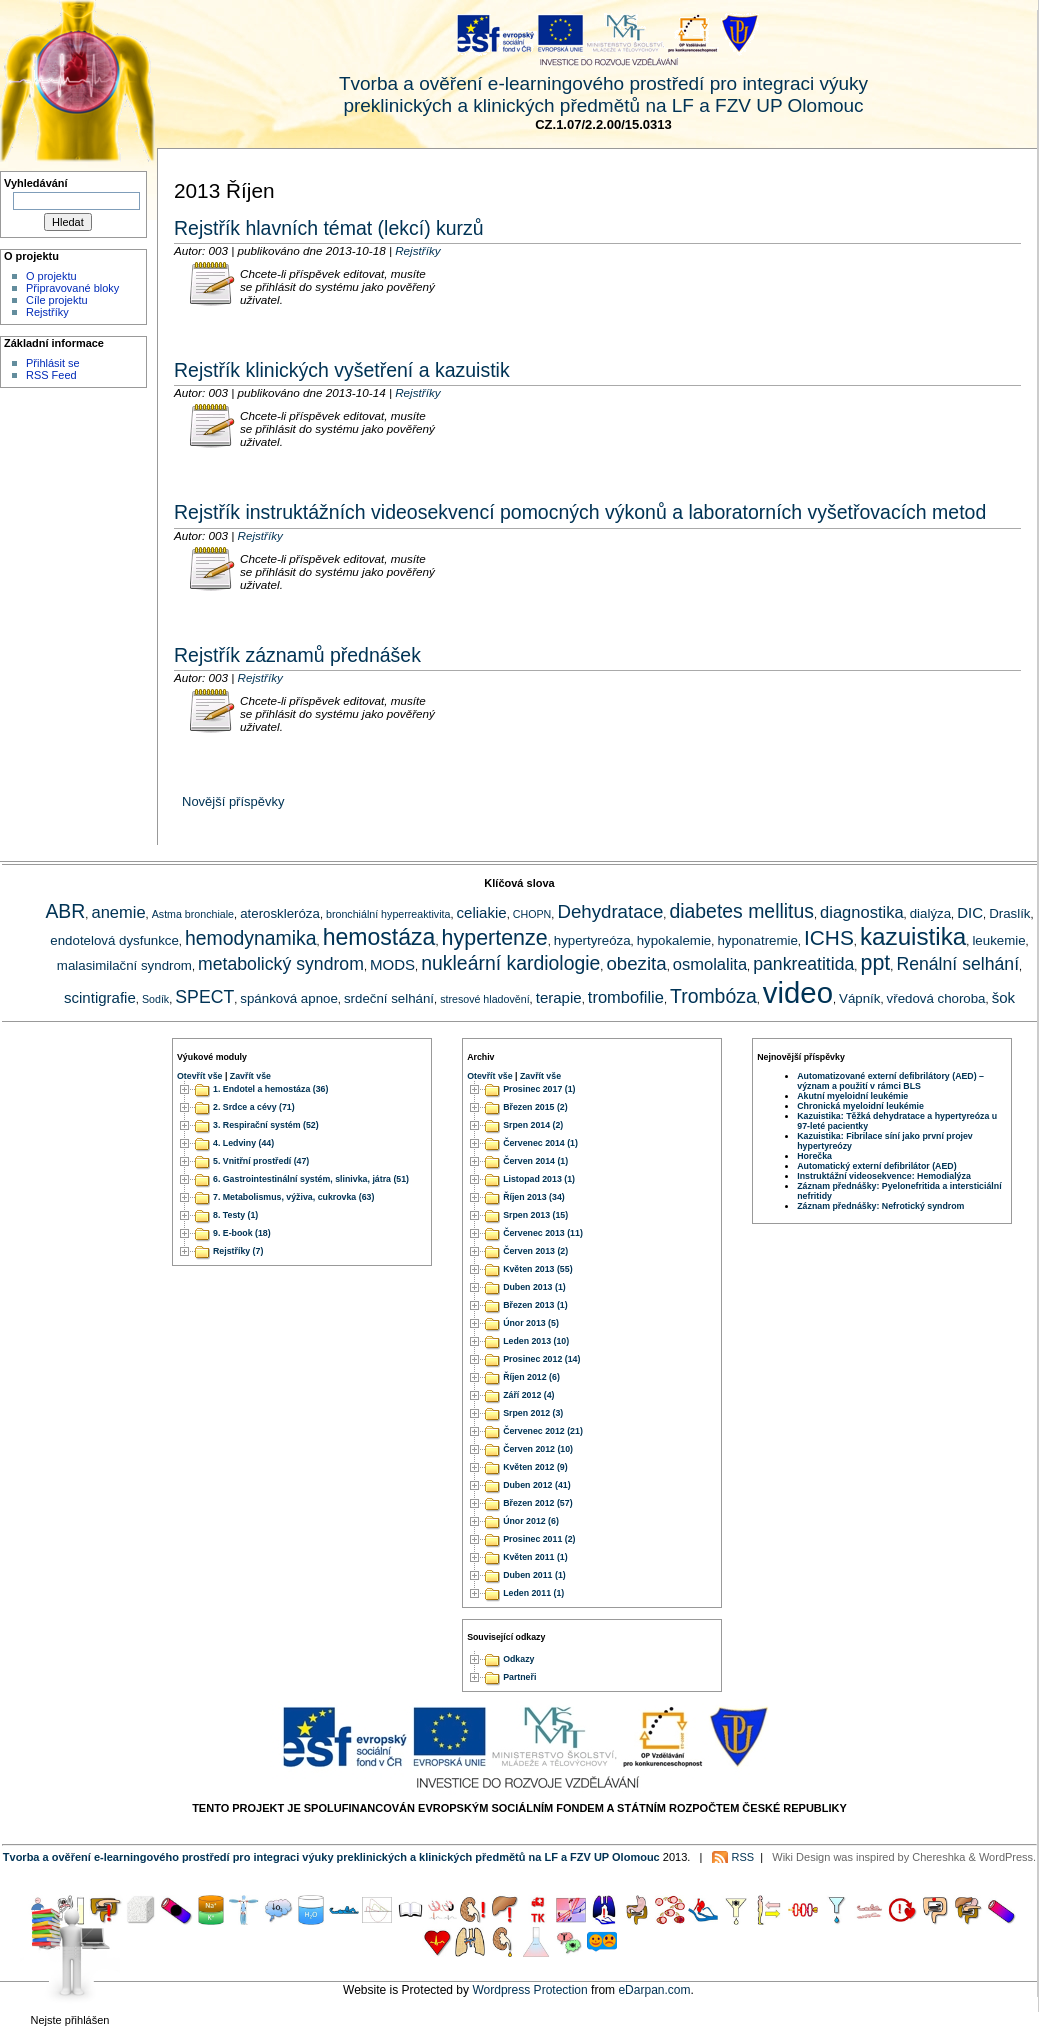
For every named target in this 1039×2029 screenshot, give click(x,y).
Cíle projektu (57, 300)
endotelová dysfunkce (114, 940)
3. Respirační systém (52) (266, 1125)
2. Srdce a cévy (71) (254, 1107)
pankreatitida (803, 964)
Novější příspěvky (233, 801)
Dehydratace (610, 911)
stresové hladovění (484, 999)
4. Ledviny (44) (243, 1143)
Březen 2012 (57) (537, 1503)
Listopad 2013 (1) (539, 1179)
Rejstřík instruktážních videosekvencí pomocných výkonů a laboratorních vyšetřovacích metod (580, 512)
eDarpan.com (654, 1990)
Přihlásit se (53, 363)
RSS (743, 1857)
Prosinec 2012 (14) (541, 1359)
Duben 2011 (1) (534, 1575)
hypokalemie (674, 940)
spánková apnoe (288, 998)
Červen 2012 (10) (538, 1449)
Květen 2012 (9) (535, 1467)
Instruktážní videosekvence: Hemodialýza (884, 1176)
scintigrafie (100, 997)
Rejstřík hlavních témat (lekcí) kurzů (329, 228)
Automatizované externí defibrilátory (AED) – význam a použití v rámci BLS (890, 1081)
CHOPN (532, 914)
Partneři (519, 1678)
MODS (392, 964)
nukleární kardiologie (510, 963)
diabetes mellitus (741, 911)
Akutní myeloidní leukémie (852, 1096)
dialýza (930, 913)
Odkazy (518, 1660)
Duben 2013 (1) (534, 1287)
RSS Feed (51, 375)
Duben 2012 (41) (536, 1485)
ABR (65, 911)
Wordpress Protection (529, 1990)
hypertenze (495, 938)
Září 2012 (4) (528, 1395)
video (798, 992)
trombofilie (626, 997)
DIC (970, 912)
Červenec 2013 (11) (543, 1233)
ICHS (829, 937)
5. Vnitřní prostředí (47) (261, 1161)
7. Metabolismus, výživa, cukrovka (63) (293, 1197)
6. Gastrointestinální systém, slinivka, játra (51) (311, 1179)
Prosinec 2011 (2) (539, 1539)
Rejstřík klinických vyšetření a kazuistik (342, 370)
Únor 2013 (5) (531, 1323)
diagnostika (861, 912)
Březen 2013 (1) (535, 1305)
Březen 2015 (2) (535, 1107)
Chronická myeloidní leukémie (860, 1106)
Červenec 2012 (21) (543, 1431)
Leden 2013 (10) (536, 1341)
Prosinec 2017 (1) (539, 1089)
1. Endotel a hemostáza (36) (270, 1089)
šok (1003, 997)
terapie (559, 997)
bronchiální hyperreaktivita (388, 914)
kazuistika (913, 936)
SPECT (204, 997)
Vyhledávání (36, 183)
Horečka (814, 1156)
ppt (875, 963)
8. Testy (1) (235, 1215)
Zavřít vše (250, 1076)
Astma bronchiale (193, 914)
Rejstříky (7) (238, 1251)
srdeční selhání (389, 998)
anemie (118, 912)
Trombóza (713, 996)
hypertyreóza (592, 940)
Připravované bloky (72, 288)
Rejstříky (47, 312)
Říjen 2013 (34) (534, 1197)
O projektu (51, 276)
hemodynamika (251, 938)
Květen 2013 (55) (537, 1269)
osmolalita (710, 964)
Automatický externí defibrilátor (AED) (876, 1166)
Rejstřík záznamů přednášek (297, 655)
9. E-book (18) (242, 1233)
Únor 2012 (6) (531, 1521)
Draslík (1009, 913)
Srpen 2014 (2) (533, 1125)
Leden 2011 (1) (533, 1593)
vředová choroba (936, 998)
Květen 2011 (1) (535, 1557)
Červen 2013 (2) (535, 1251)
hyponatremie (757, 940)
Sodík (155, 999)
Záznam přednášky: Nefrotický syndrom (880, 1206)
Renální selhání (957, 964)
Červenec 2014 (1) (540, 1143)
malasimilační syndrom (124, 965)
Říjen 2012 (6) (531, 1377)
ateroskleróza (280, 913)
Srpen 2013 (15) (535, 1215)
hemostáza (379, 937)
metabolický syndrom (281, 964)
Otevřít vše (199, 1076)
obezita (636, 963)
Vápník (859, 998)
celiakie (482, 912)
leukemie (998, 940)
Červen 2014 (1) (535, 1161)
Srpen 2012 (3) (533, 1413)
